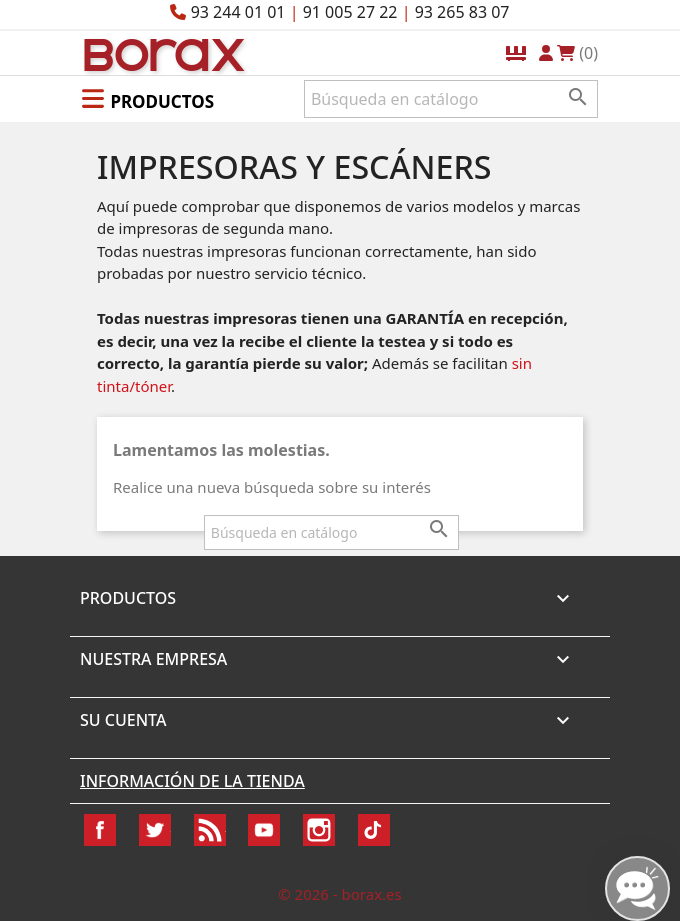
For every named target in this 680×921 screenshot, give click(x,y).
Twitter (155, 830)
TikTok (374, 830)
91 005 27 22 (350, 12)
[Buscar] (451, 99)
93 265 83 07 (462, 12)
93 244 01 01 (238, 12)
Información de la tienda (192, 781)
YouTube (264, 830)
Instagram (319, 830)
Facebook (100, 830)
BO (161, 53)
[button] (148, 98)
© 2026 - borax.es (340, 894)
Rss (210, 830)
